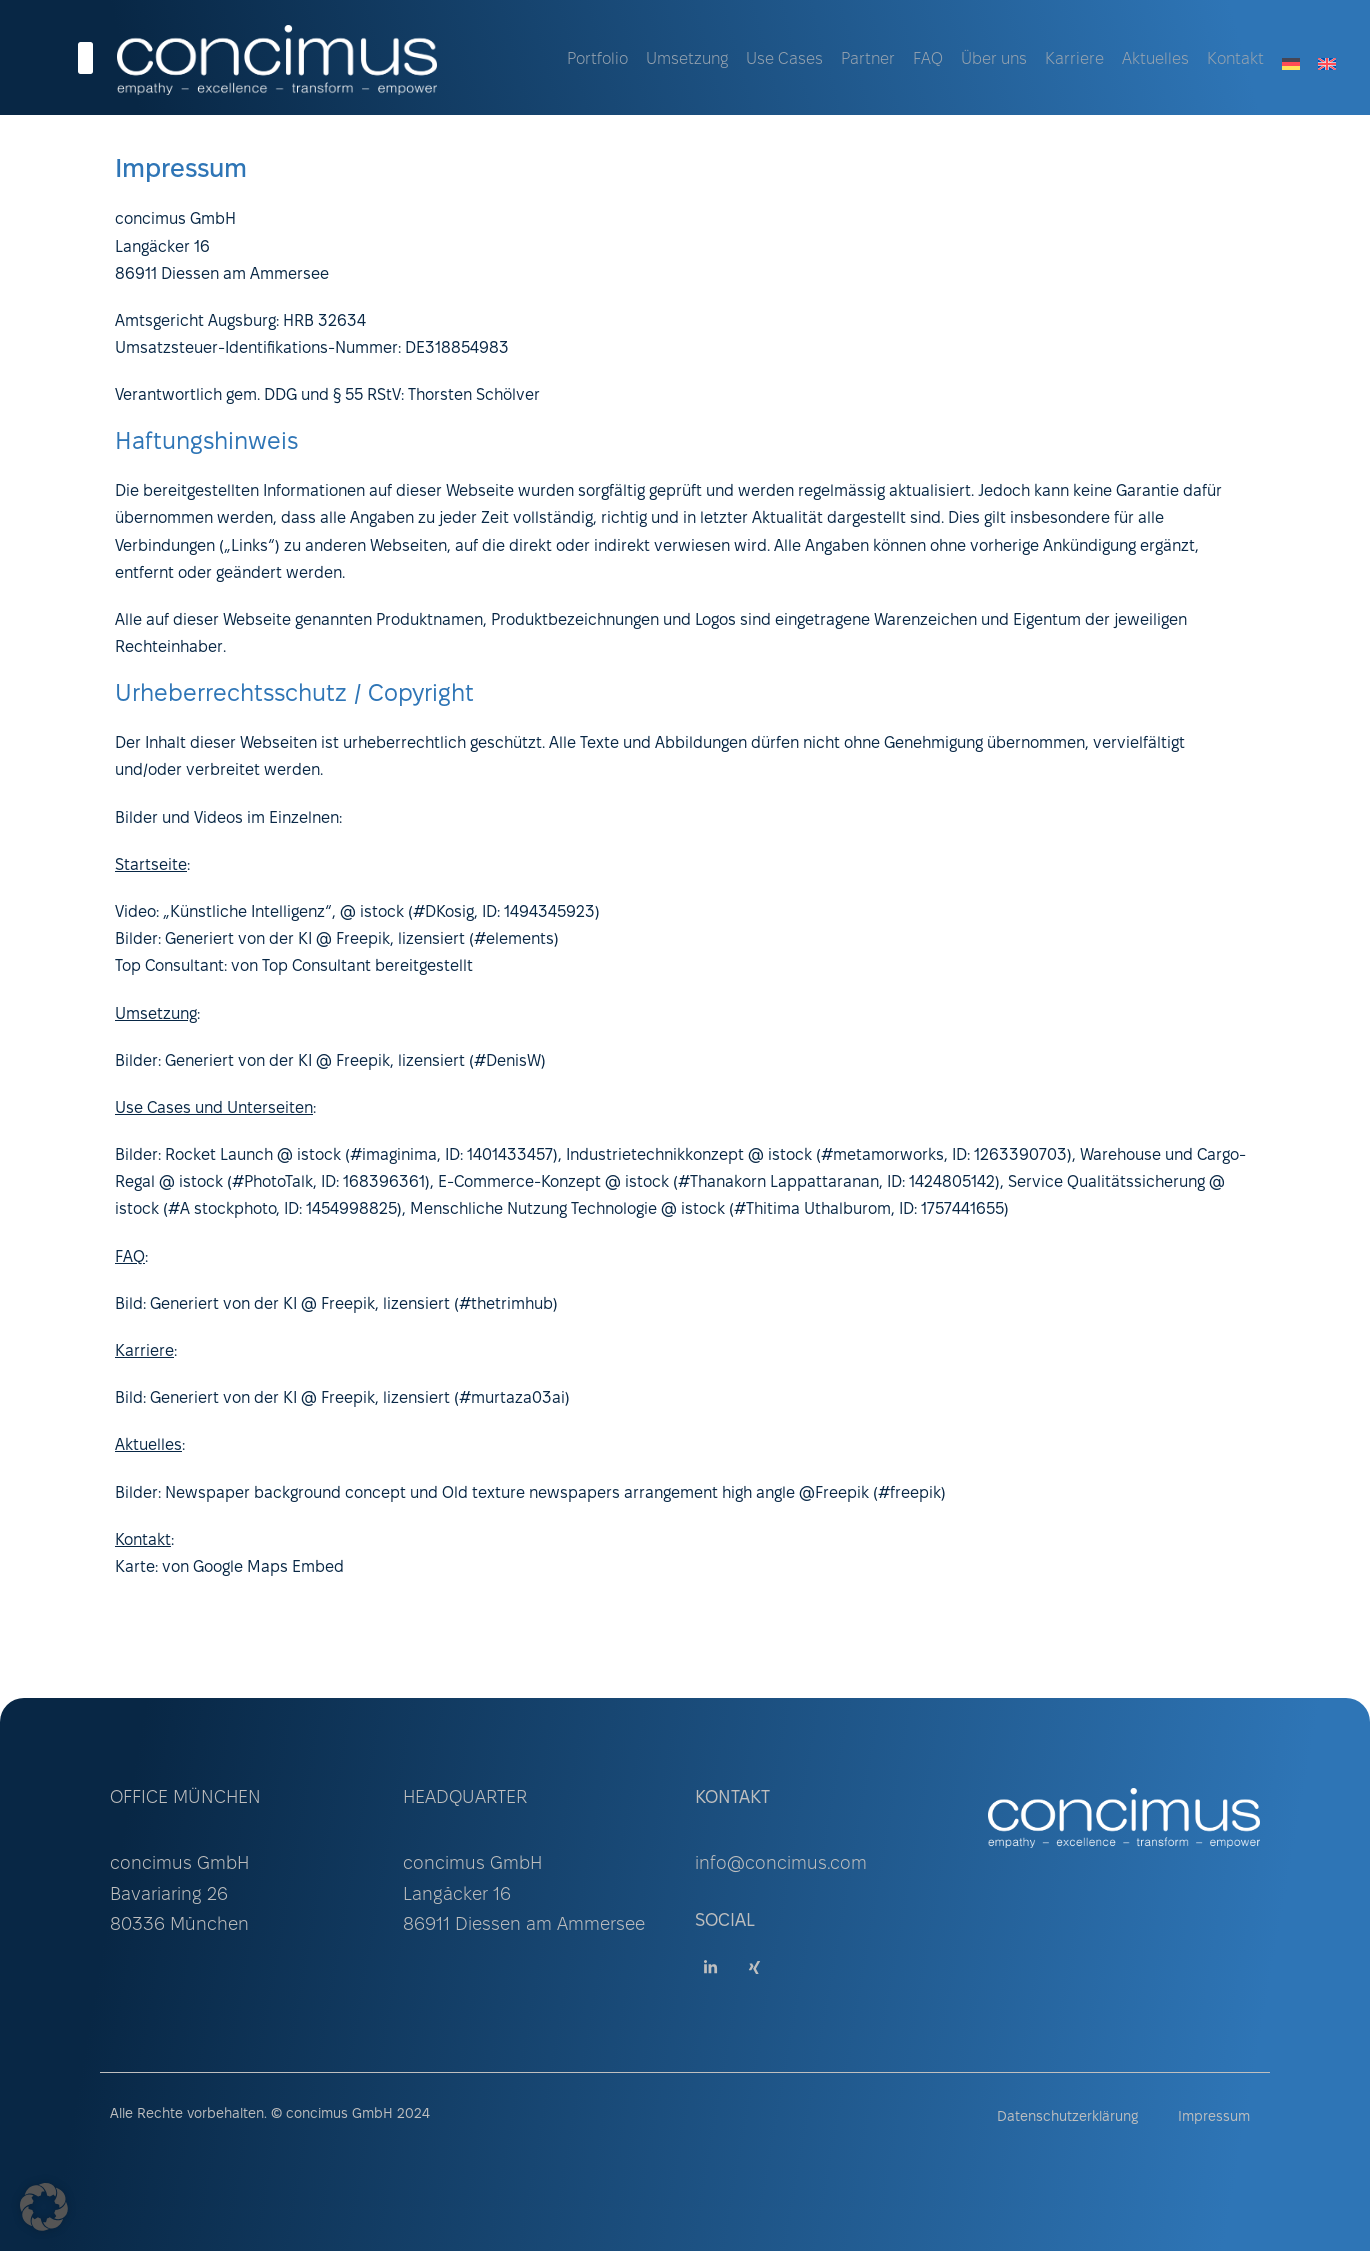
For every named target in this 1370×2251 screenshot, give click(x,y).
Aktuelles (1155, 59)
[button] (44, 2207)
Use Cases (784, 59)
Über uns (994, 59)
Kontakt (1235, 59)
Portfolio (597, 59)
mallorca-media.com (568, 1614)
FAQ (928, 59)
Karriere (1074, 59)
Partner (868, 59)
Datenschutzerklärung (1067, 2117)
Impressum (1214, 2117)
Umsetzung (687, 59)
